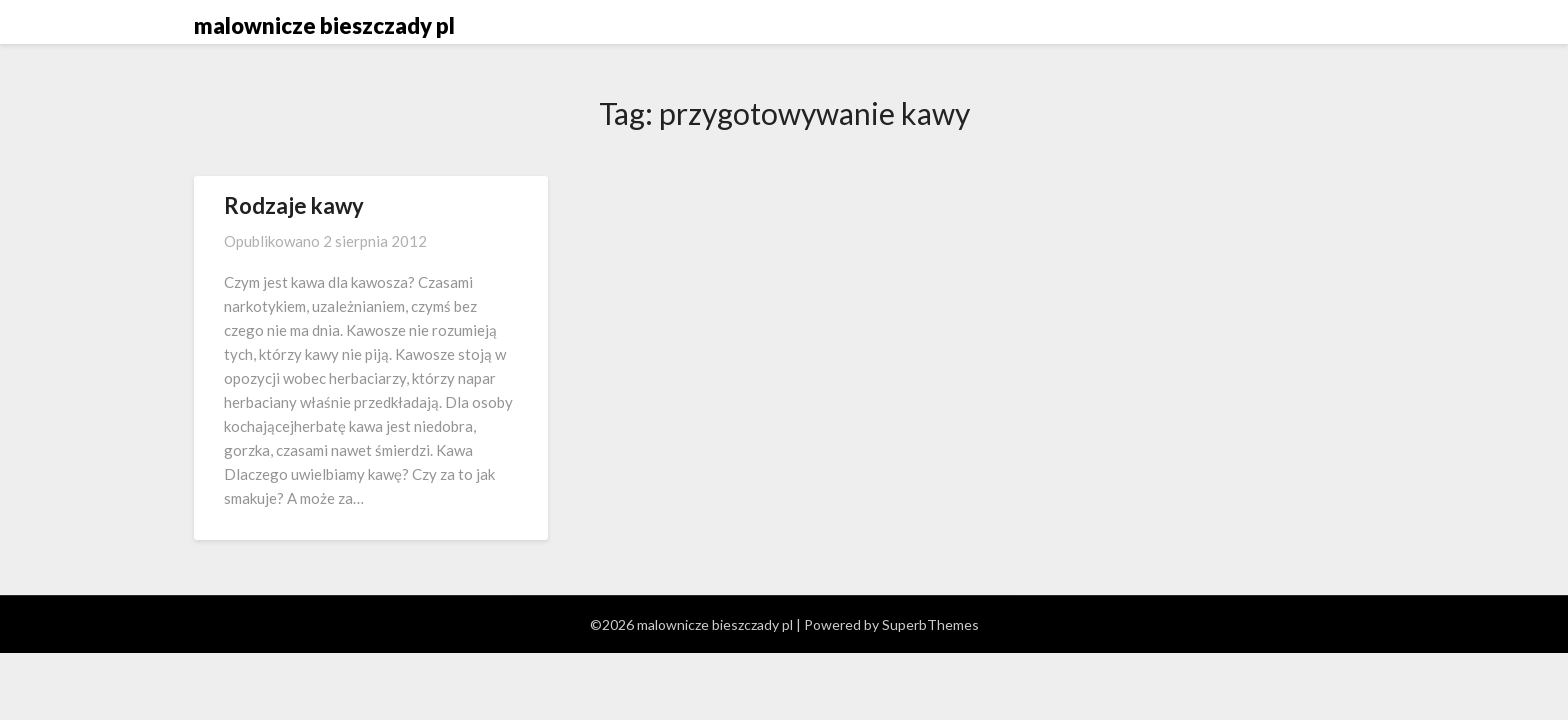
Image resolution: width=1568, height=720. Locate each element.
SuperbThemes (930, 624)
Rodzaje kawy (294, 205)
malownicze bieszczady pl (324, 25)
